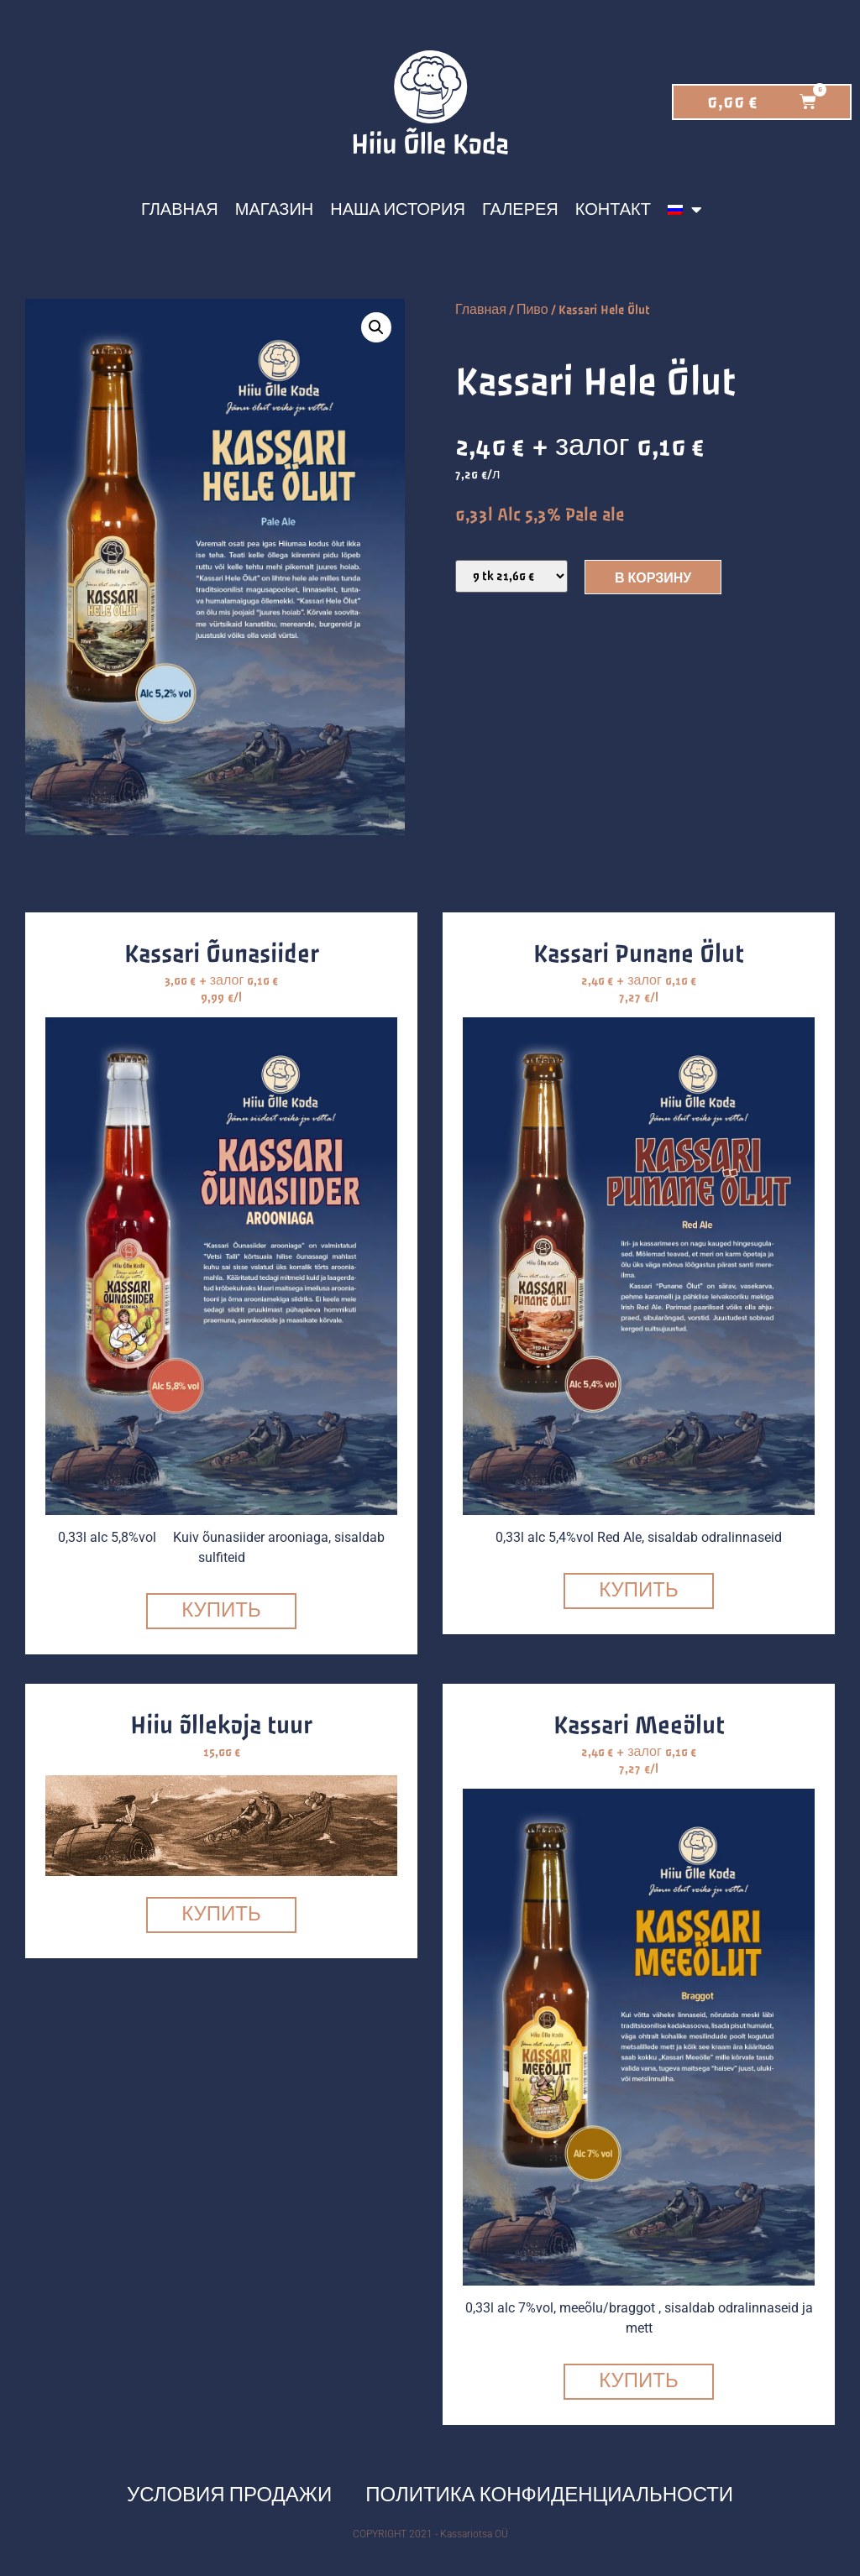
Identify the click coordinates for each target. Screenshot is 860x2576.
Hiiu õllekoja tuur (221, 1726)
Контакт (613, 210)
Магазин (274, 210)
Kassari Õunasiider (221, 954)
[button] (376, 327)
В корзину (653, 579)
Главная (179, 210)
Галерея (520, 210)
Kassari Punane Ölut (638, 954)
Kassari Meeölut (639, 1726)
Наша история (397, 210)
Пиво (532, 310)
